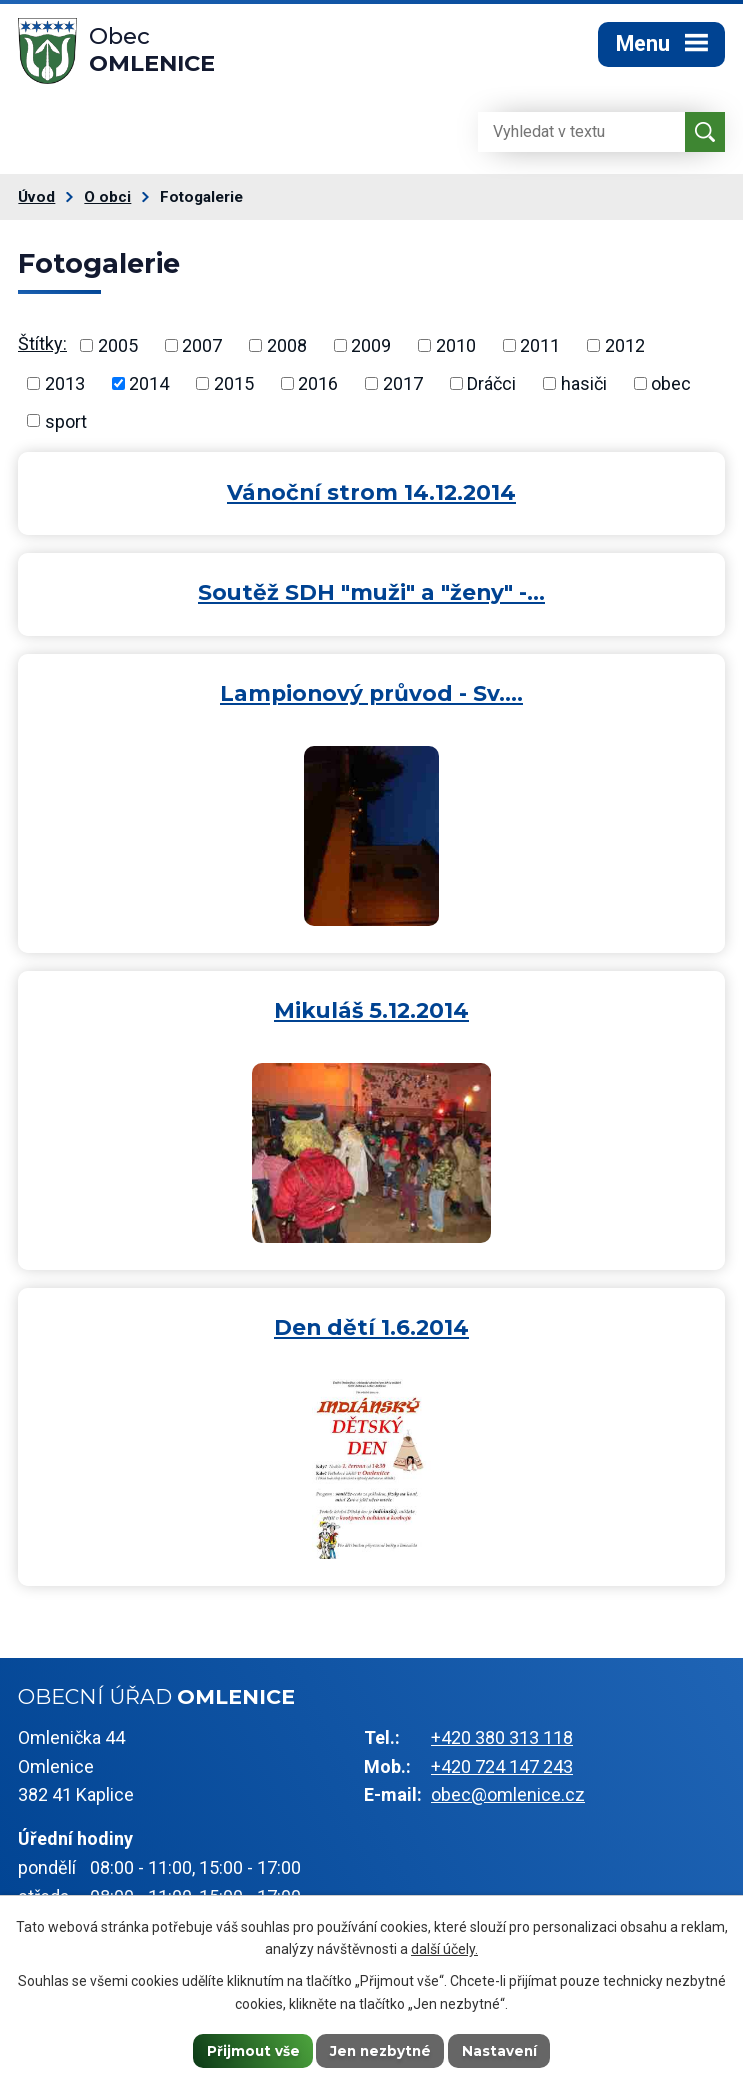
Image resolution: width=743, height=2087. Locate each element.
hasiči (584, 389)
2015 (234, 389)
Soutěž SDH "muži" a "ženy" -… (371, 598)
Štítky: (42, 349)
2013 (65, 389)
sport (66, 426)
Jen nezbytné (380, 2050)
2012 (625, 351)
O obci (107, 203)
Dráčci (491, 389)
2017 (403, 389)
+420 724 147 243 (502, 1772)
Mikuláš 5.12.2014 (371, 1016)
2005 (118, 351)
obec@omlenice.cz (508, 1800)
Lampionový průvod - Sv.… (371, 699)
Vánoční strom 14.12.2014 (371, 498)
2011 (540, 351)
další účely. (444, 1948)
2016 (318, 389)
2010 (456, 351)
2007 (202, 351)
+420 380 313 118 (502, 1743)
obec (671, 389)
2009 (371, 351)
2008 (287, 351)
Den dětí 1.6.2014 (371, 1333)
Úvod (36, 203)
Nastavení (502, 2050)
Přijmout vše (250, 2050)
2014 (149, 389)
